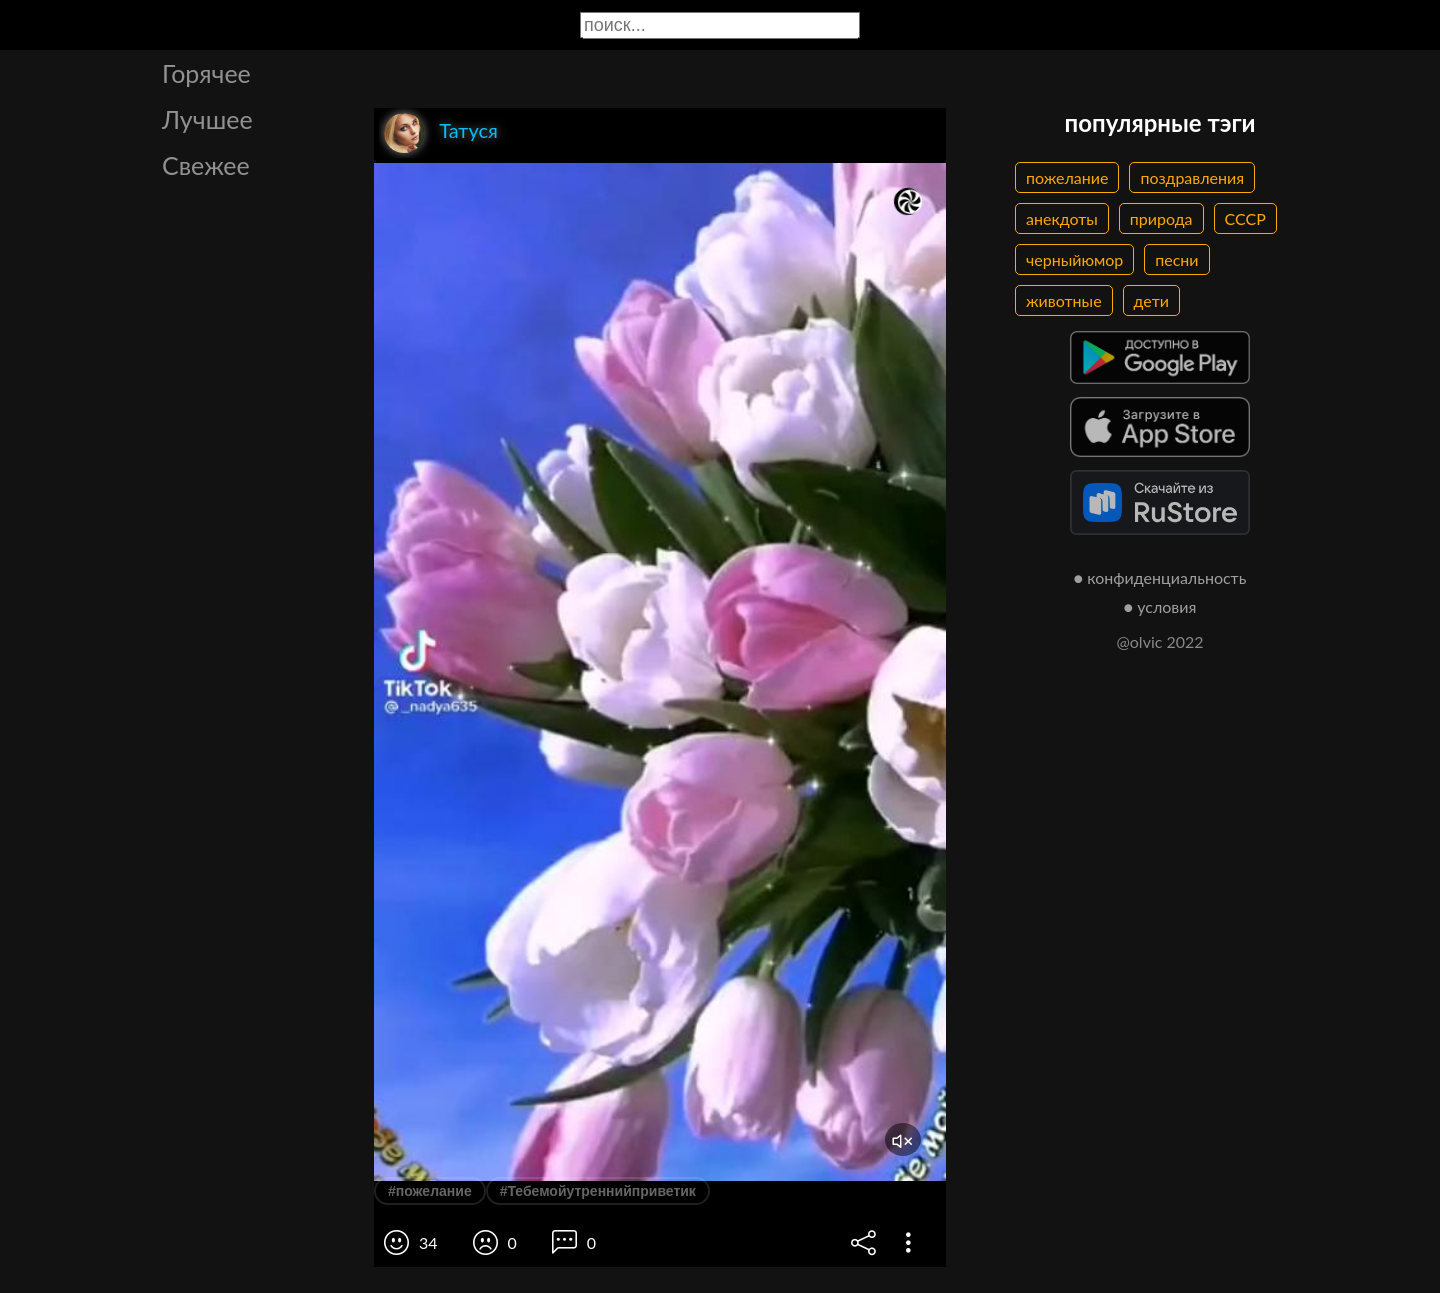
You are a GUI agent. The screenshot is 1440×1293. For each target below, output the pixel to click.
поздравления (1192, 177)
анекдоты (1062, 218)
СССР (1245, 218)
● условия (1160, 606)
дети (1151, 300)
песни (1176, 259)
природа (1161, 218)
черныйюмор (1074, 259)
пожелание (1067, 177)
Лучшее (207, 119)
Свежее (206, 165)
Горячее (206, 73)
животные (1064, 300)
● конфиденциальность (1160, 577)
